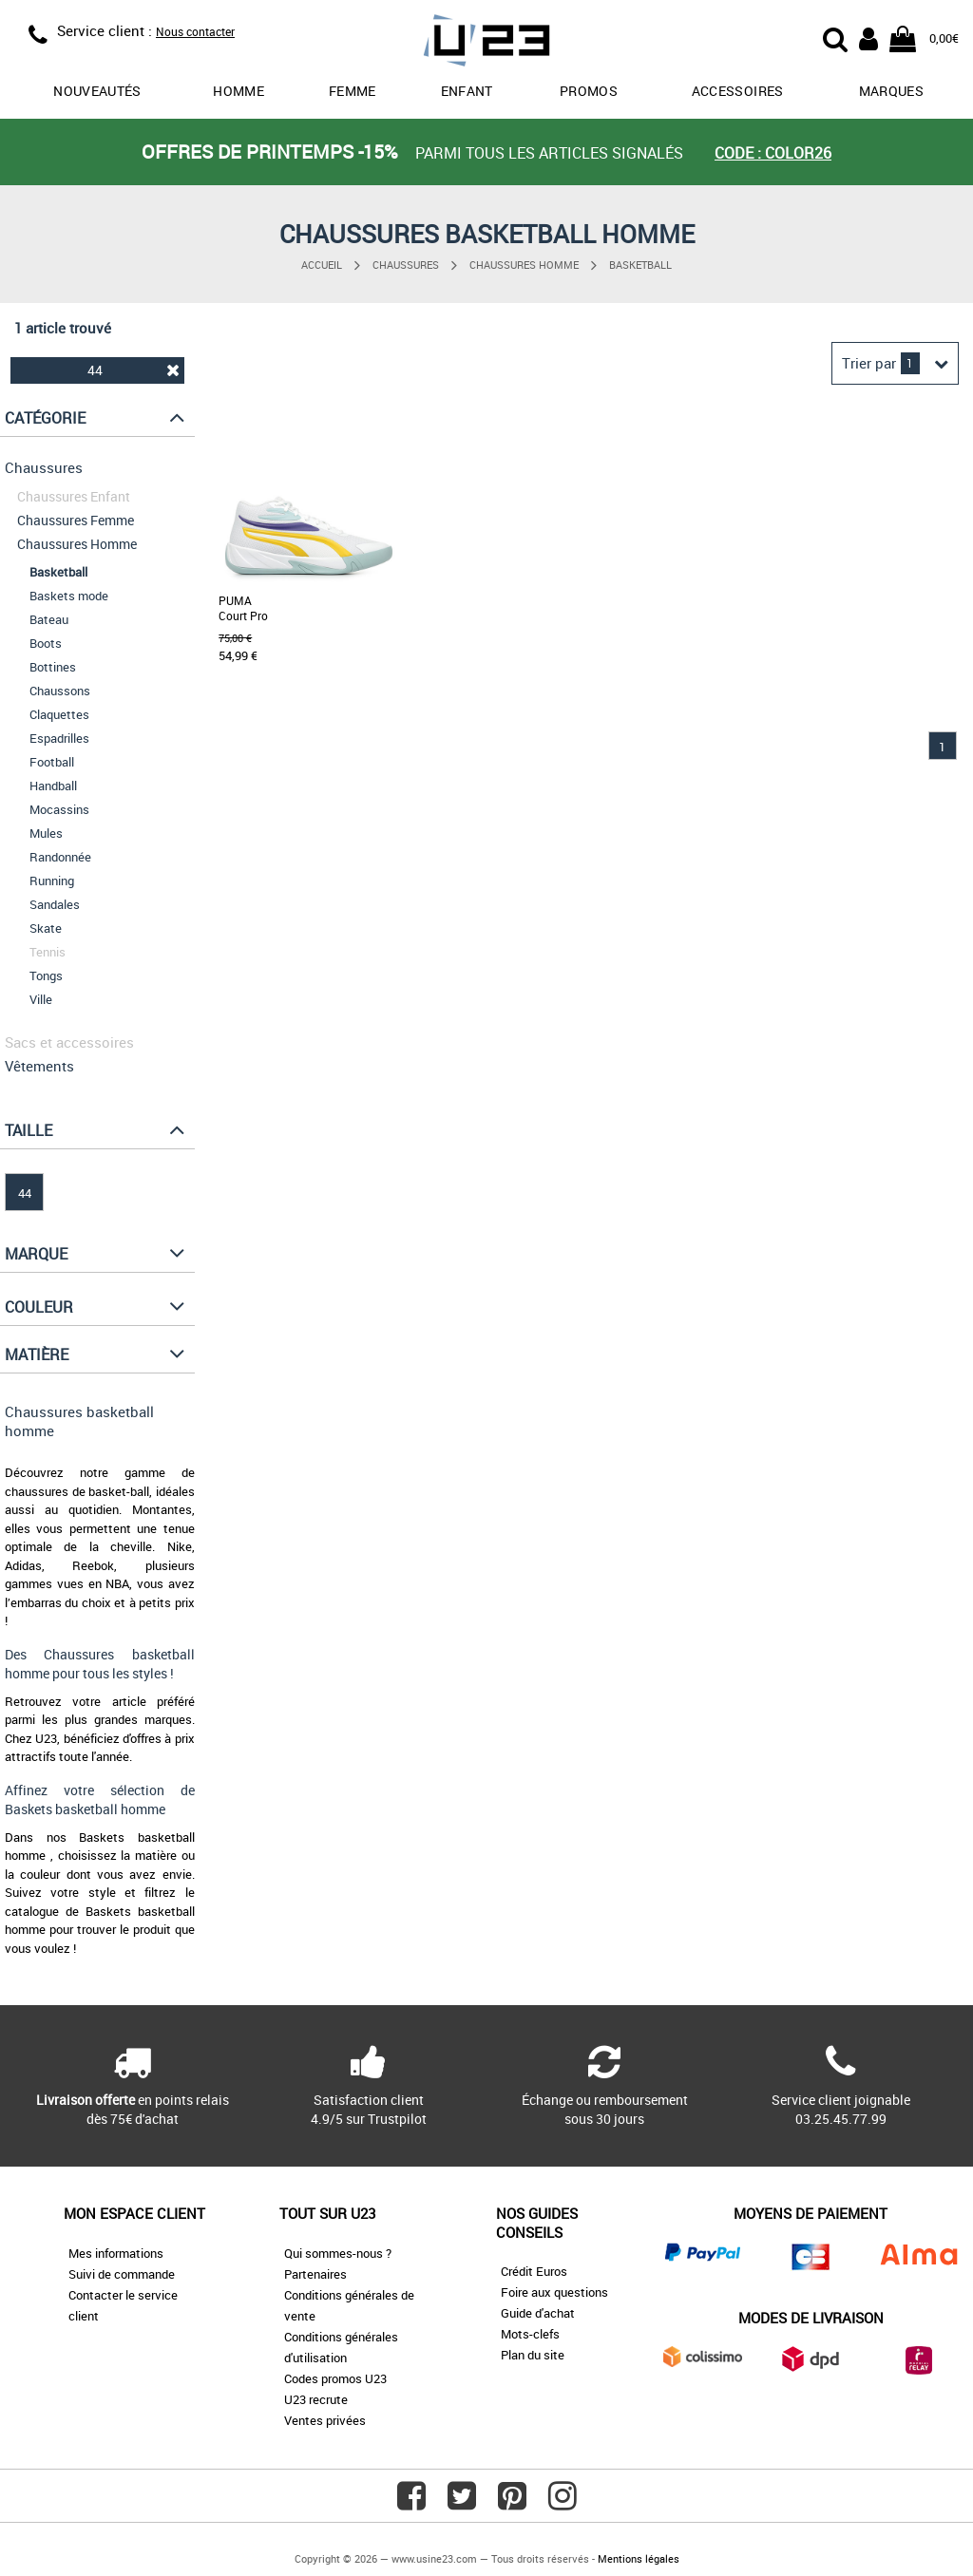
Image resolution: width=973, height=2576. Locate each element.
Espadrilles (59, 738)
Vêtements (39, 1065)
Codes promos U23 (335, 2378)
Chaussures (405, 264)
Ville (40, 999)
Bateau (48, 619)
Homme (238, 91)
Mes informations (115, 2253)
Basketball (640, 264)
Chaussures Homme (524, 264)
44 (133, 370)
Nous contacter (195, 31)
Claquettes (59, 714)
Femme (352, 91)
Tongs (46, 975)
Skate (45, 928)
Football (51, 761)
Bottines (52, 666)
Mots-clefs (530, 2333)
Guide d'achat (538, 2312)
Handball (53, 785)
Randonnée (60, 856)
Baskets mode (68, 595)
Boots (45, 643)
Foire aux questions (554, 2292)
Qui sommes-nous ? (337, 2253)
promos (589, 91)
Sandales (54, 904)
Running (51, 880)
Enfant (467, 91)
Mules (46, 833)
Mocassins (59, 809)
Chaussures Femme (75, 520)
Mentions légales (638, 2558)
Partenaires (315, 2273)
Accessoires (738, 91)
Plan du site (532, 2354)
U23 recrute (316, 2399)
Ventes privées (325, 2420)
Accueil (321, 264)
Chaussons (59, 690)
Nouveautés (97, 91)
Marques (891, 91)
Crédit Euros (534, 2271)
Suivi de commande (121, 2273)
